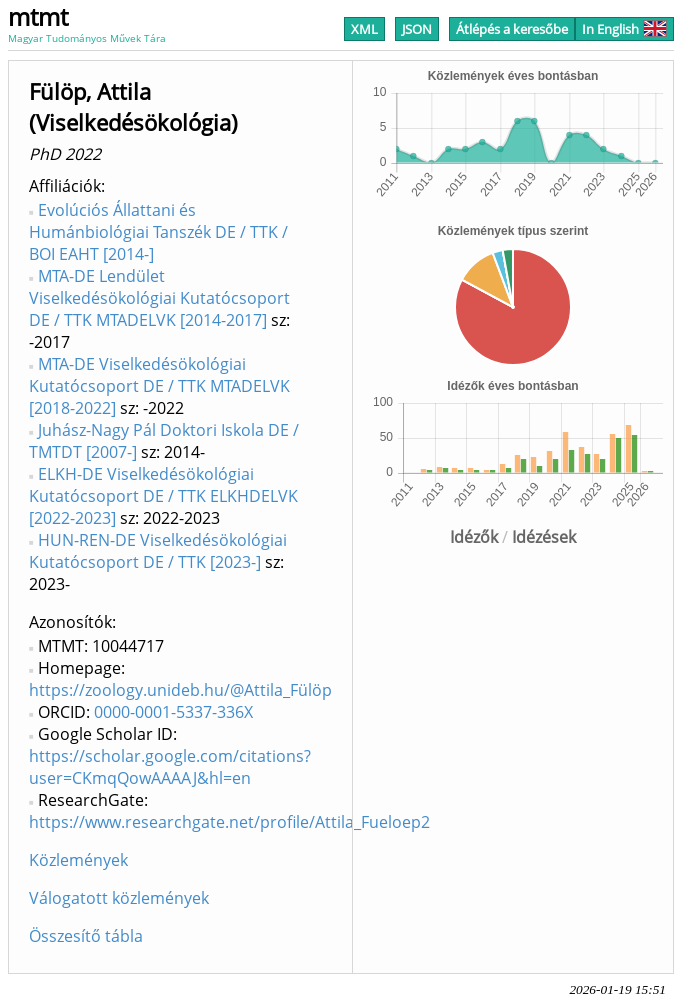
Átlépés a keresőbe (512, 29)
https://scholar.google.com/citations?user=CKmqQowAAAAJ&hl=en (170, 767)
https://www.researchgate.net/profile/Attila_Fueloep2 (229, 822)
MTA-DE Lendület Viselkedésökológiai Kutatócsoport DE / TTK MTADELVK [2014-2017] (159, 298)
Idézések (544, 537)
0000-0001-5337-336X (173, 712)
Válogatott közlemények (119, 898)
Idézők (474, 537)
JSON (417, 29)
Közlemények (78, 860)
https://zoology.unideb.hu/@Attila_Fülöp (180, 690)
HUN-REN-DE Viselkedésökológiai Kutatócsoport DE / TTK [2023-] (158, 551)
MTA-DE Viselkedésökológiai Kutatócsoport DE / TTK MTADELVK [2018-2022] (159, 386)
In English (624, 29)
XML (364, 29)
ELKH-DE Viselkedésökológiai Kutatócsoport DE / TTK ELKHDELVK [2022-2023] (163, 496)
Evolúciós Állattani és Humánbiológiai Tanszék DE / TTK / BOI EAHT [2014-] (158, 232)
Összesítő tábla (86, 936)
